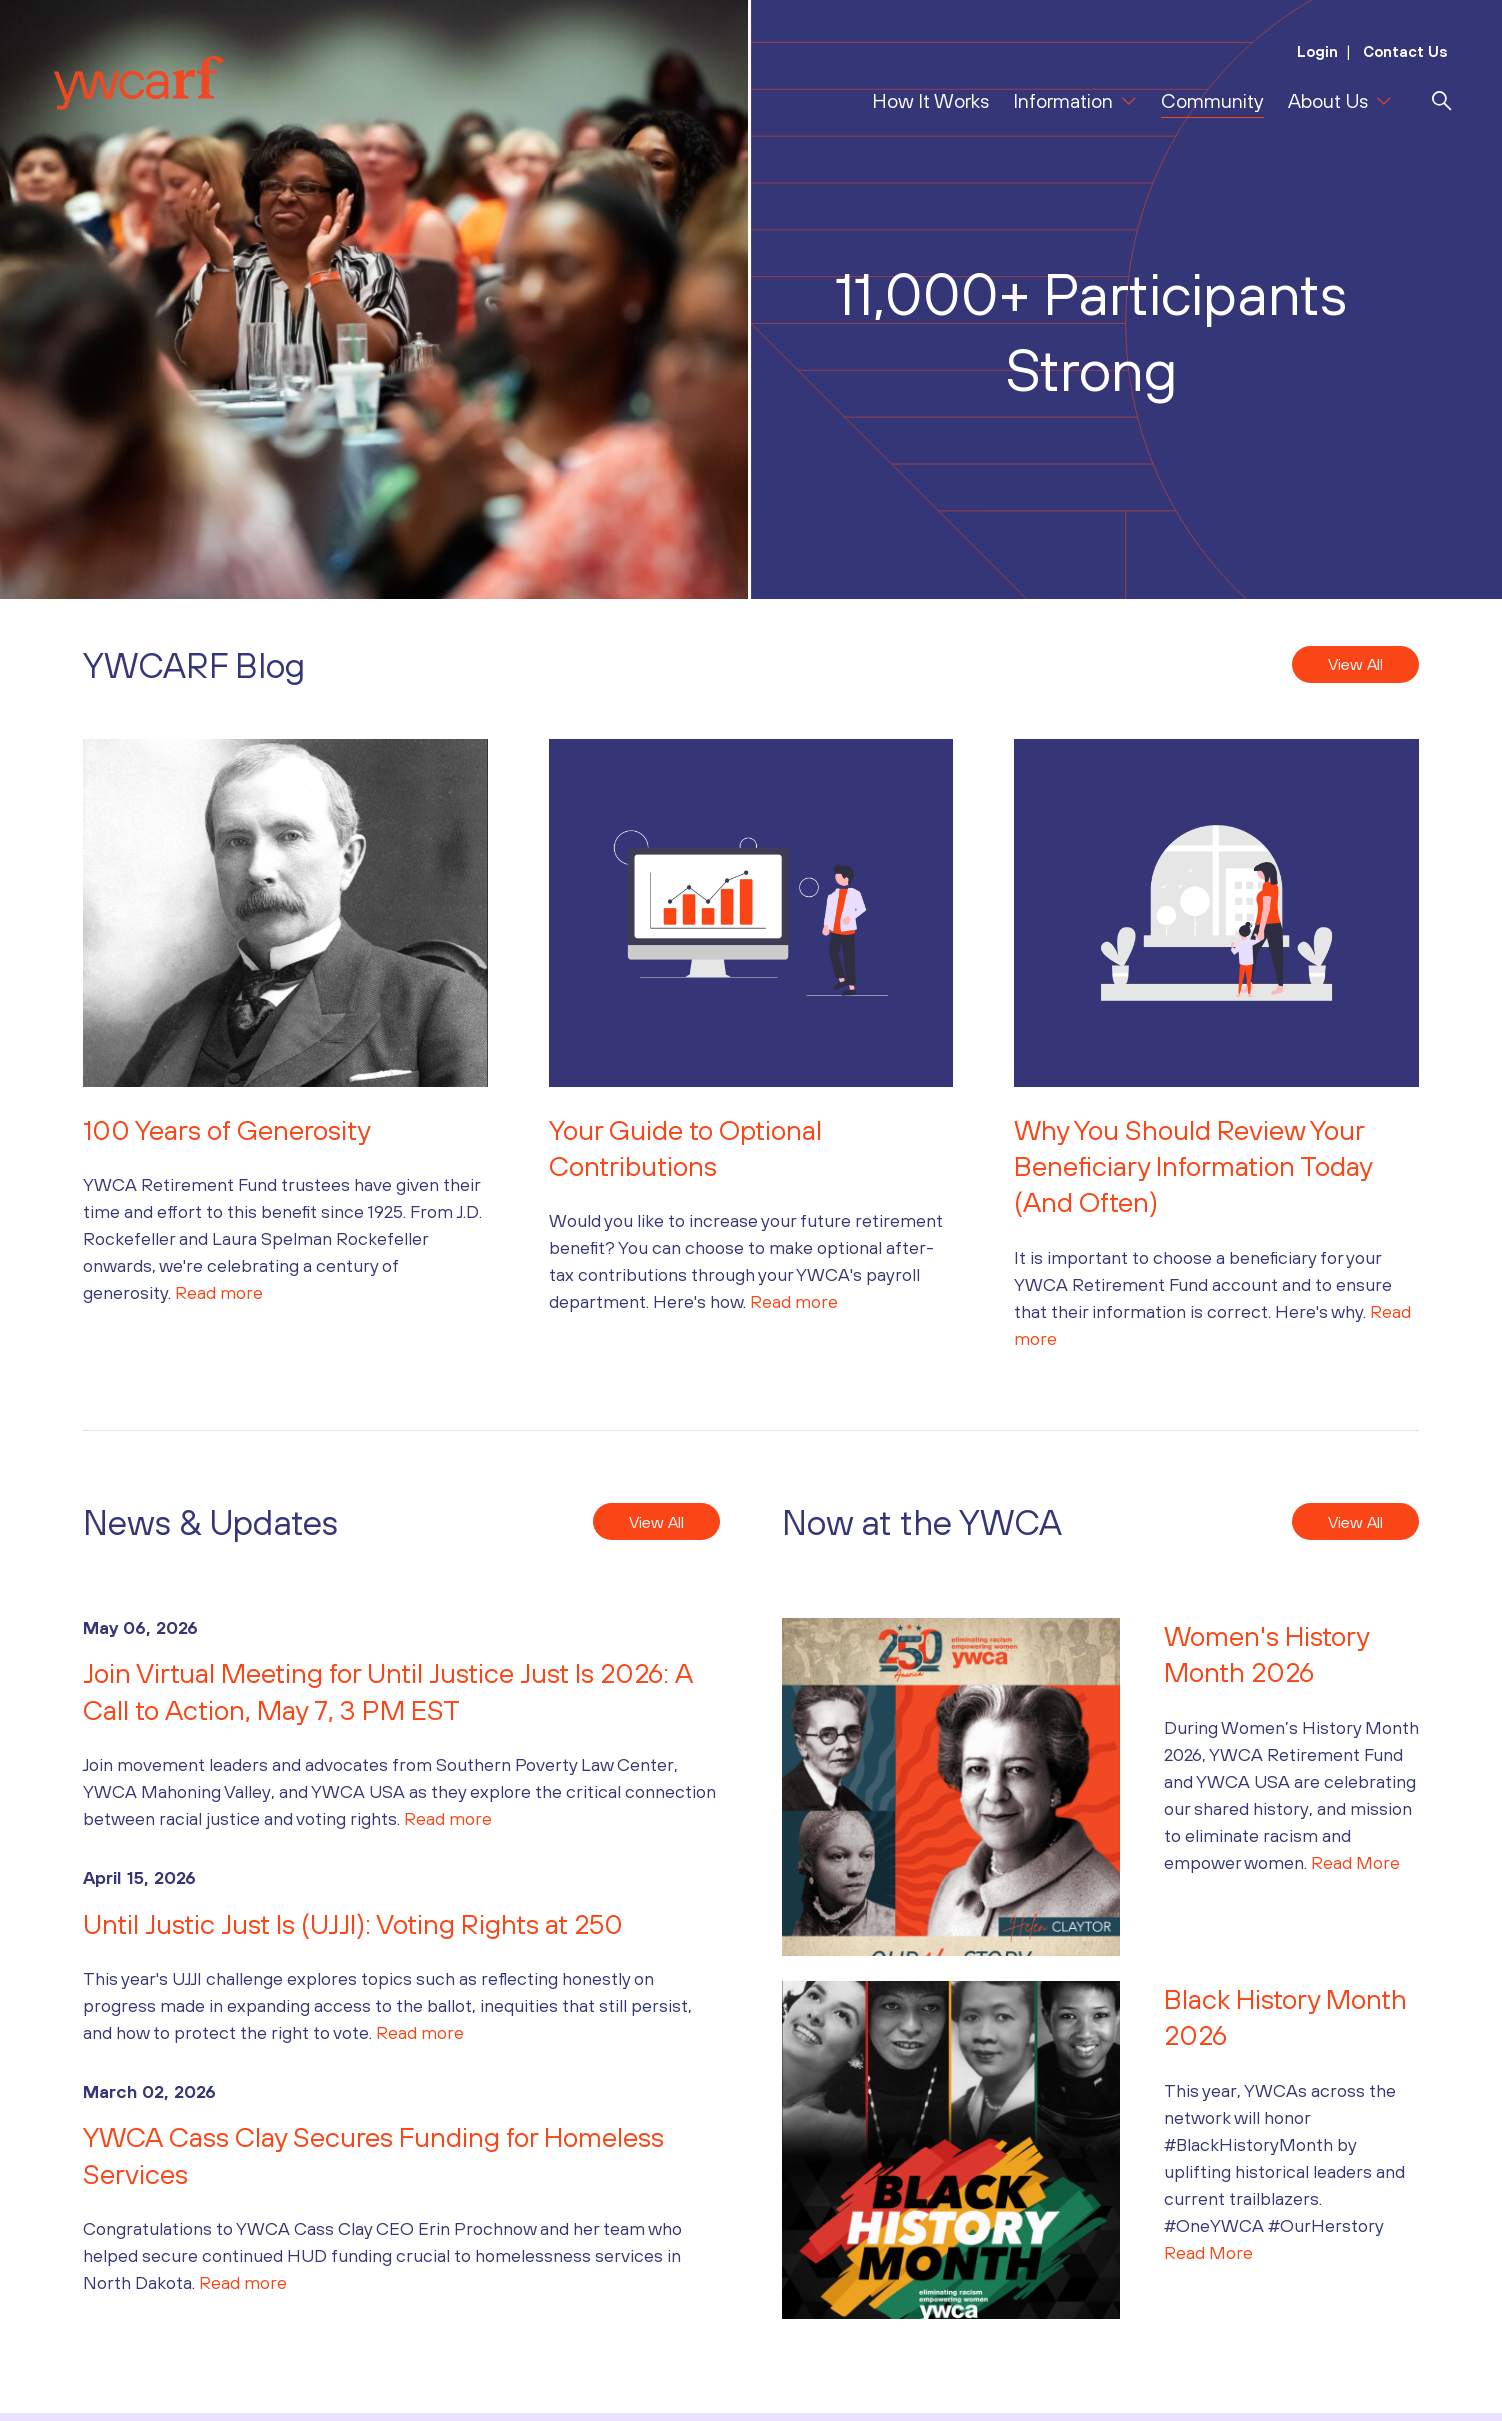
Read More (1355, 1862)
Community (1212, 100)
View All (1355, 664)
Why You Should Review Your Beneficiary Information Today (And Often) (1193, 1166)
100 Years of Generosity (227, 1130)
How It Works (930, 100)
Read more (219, 1292)
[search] (1442, 101)
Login (1317, 51)
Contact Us (1403, 51)
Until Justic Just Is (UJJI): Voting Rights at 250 (368, 1924)
